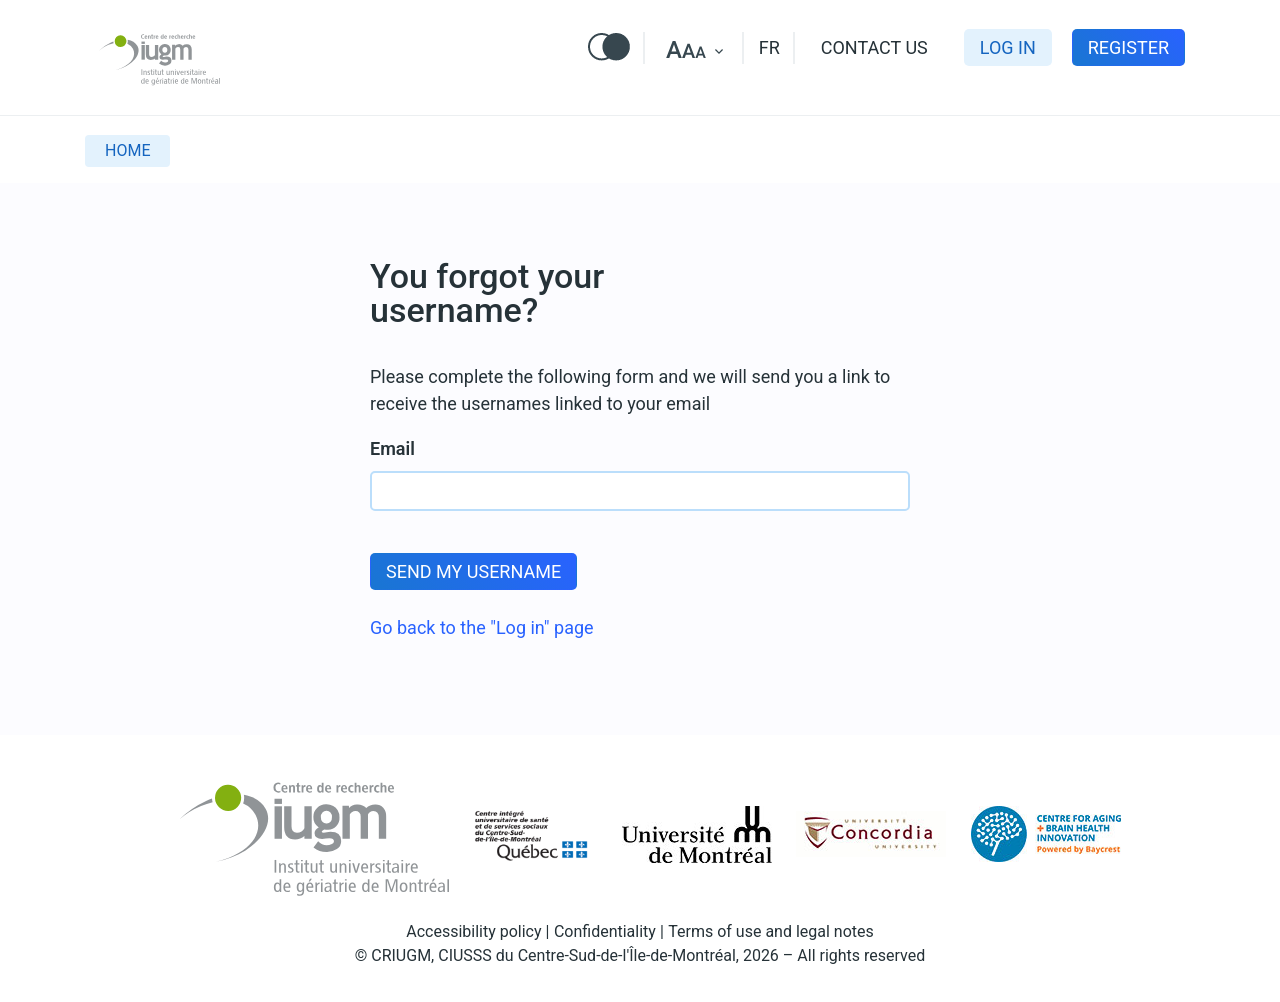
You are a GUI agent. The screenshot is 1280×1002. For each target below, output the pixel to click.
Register (1128, 47)
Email (392, 448)
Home (127, 150)
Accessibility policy (473, 931)
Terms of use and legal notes (771, 931)
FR (769, 47)
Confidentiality (605, 931)
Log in (1008, 47)
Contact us (874, 47)
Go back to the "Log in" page (482, 627)
